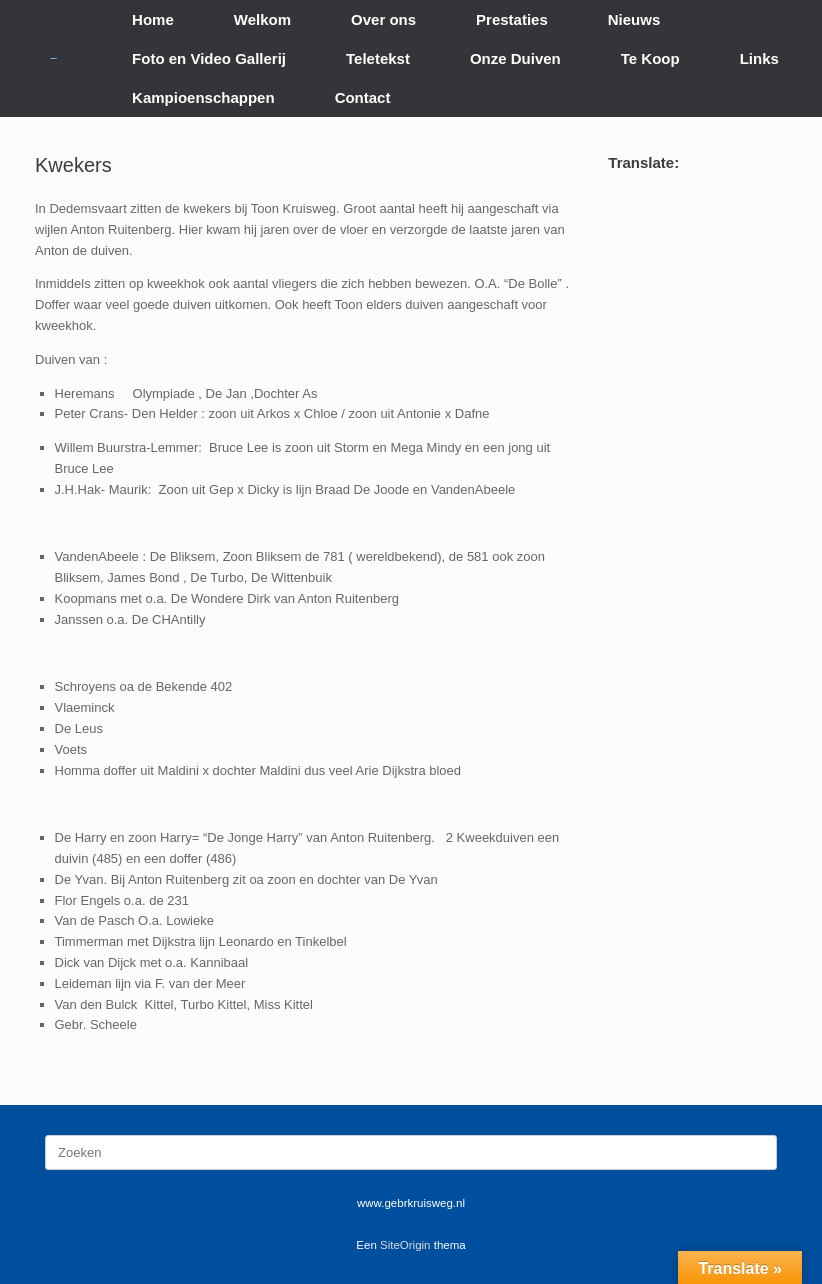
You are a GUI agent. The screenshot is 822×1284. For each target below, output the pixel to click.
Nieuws (634, 19)
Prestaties (512, 19)
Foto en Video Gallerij (209, 58)
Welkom (262, 19)
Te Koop (650, 58)
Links (759, 58)
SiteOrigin (405, 1245)
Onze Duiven (515, 58)
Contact (363, 97)
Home (153, 19)
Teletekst (378, 58)
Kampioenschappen (203, 97)
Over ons (383, 19)
